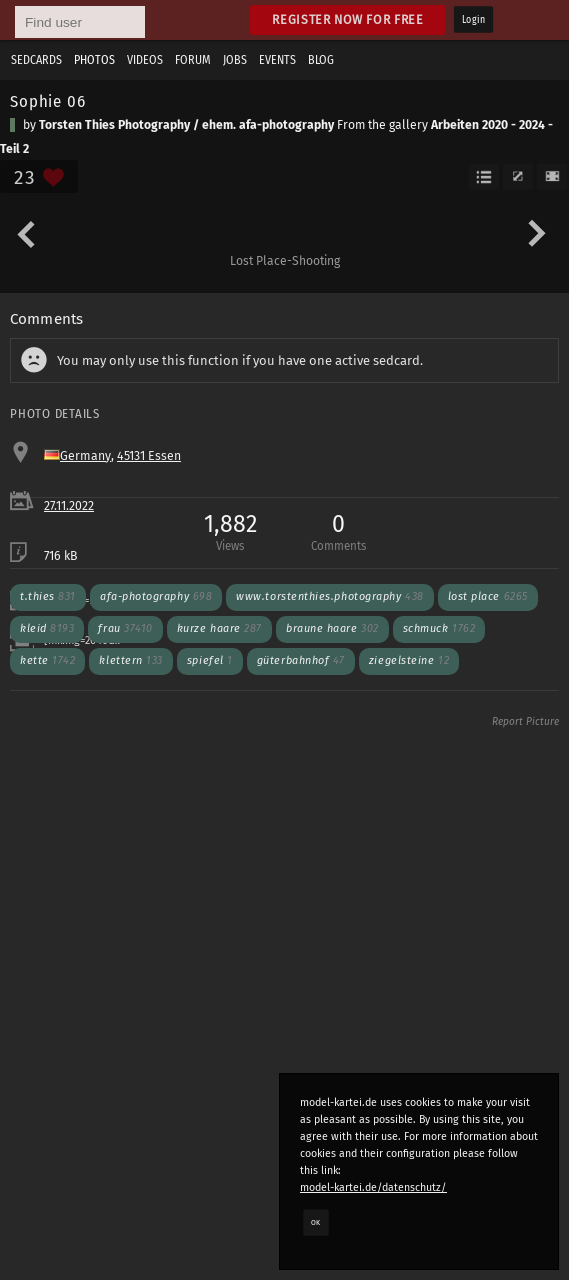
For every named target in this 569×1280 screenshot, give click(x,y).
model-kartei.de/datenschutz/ (373, 1187)
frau (125, 628)
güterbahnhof (301, 660)
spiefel (210, 660)
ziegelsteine (409, 660)
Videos (145, 60)
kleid (47, 628)
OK (316, 1222)
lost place (488, 596)
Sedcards (36, 60)
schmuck (439, 628)
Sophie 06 (48, 101)
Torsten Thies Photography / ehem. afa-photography (186, 125)
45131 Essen (149, 456)
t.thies (48, 596)
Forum (193, 60)
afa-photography (156, 596)
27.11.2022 (69, 506)
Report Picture (525, 722)
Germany (85, 456)
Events (277, 60)
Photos (94, 60)
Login (473, 20)
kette (47, 660)
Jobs (235, 60)
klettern (131, 660)
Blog (321, 60)
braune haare (332, 628)
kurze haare (219, 628)
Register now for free (347, 19)
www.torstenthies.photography (329, 596)
